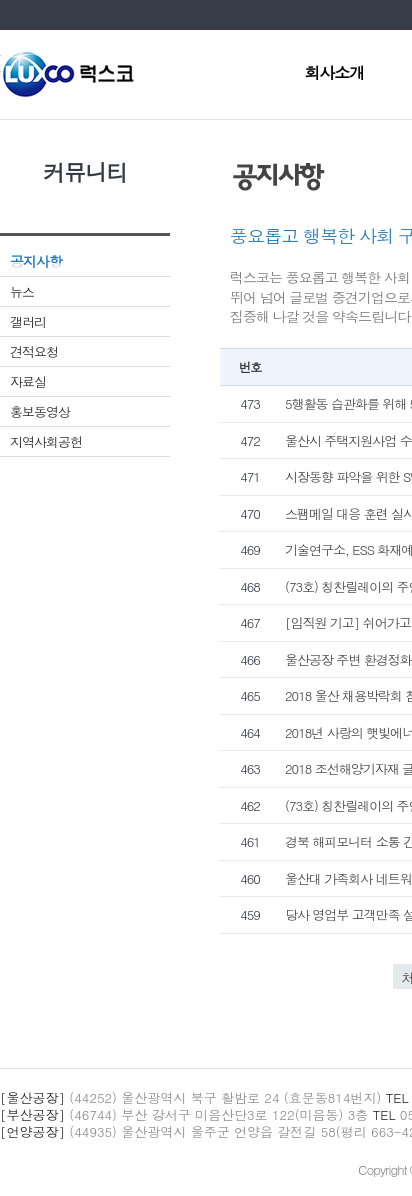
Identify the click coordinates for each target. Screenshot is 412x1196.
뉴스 (22, 291)
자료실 (28, 381)
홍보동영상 (40, 411)
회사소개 (334, 74)
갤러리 (28, 321)
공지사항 (36, 261)
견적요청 (34, 351)
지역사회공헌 (46, 441)
